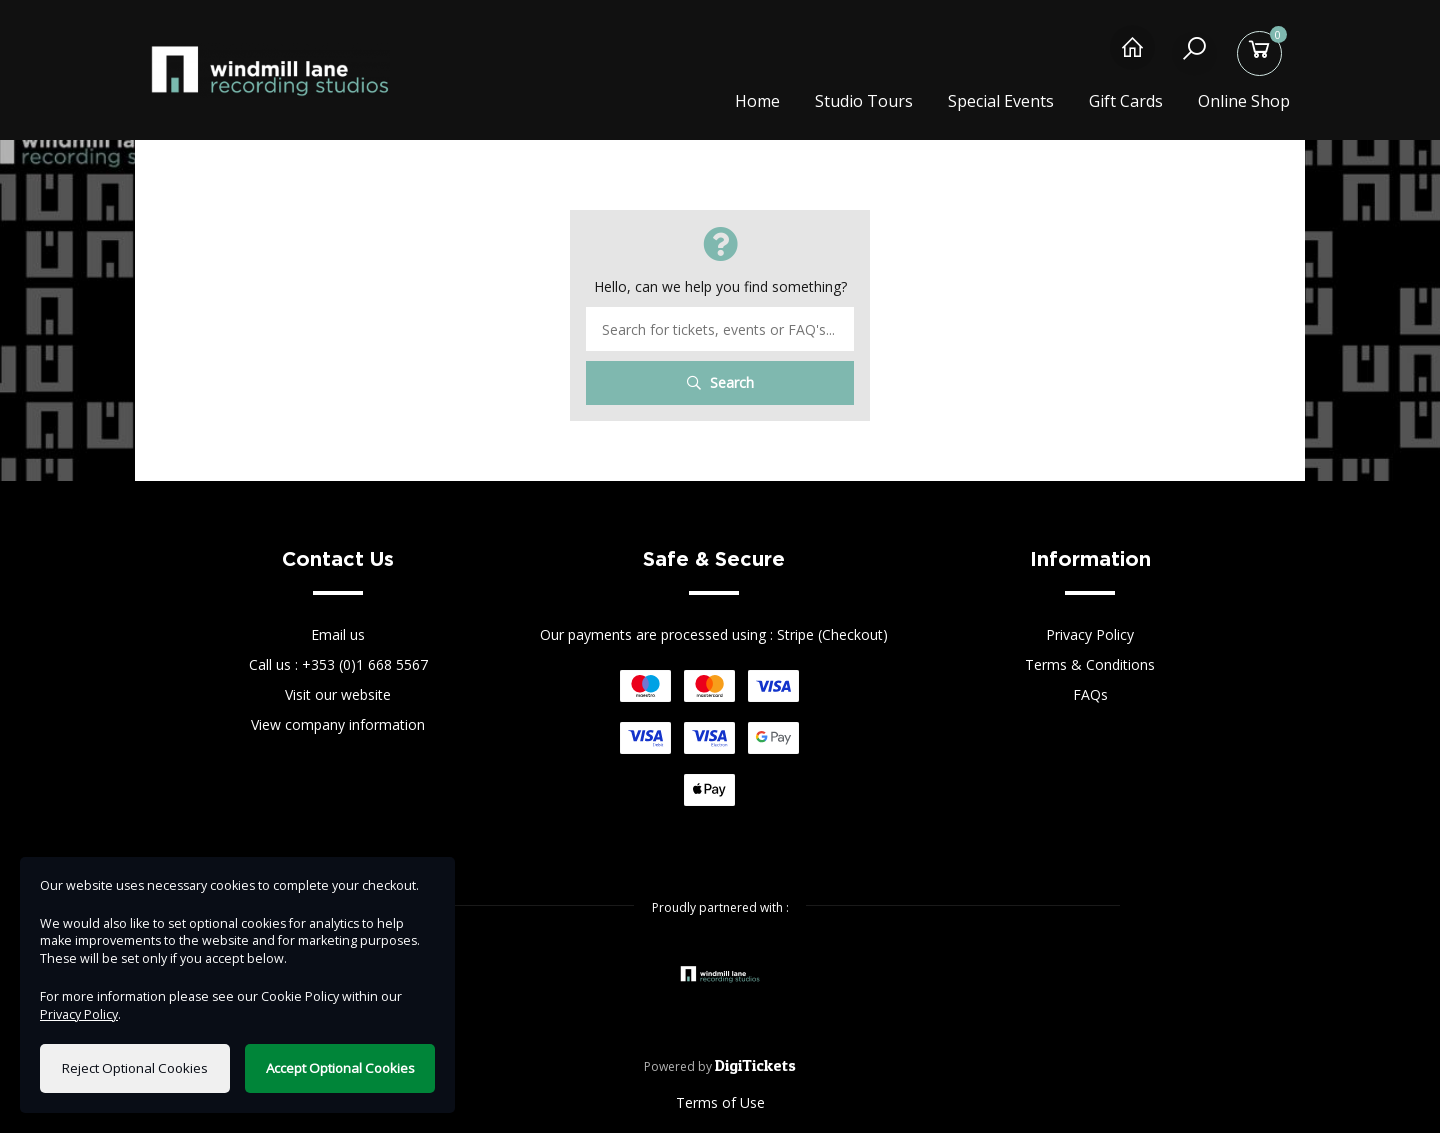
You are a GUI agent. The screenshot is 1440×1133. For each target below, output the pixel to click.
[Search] (1197, 57)
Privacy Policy (1090, 634)
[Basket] (1262, 57)
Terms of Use (720, 1102)
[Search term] (720, 329)
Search (720, 382)
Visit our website (338, 694)
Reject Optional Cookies (135, 1068)
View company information (338, 724)
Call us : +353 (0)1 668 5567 (338, 664)
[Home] (1132, 57)
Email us (338, 634)
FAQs (1090, 694)
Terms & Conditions (1090, 664)
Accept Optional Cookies (340, 1068)
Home (757, 101)
